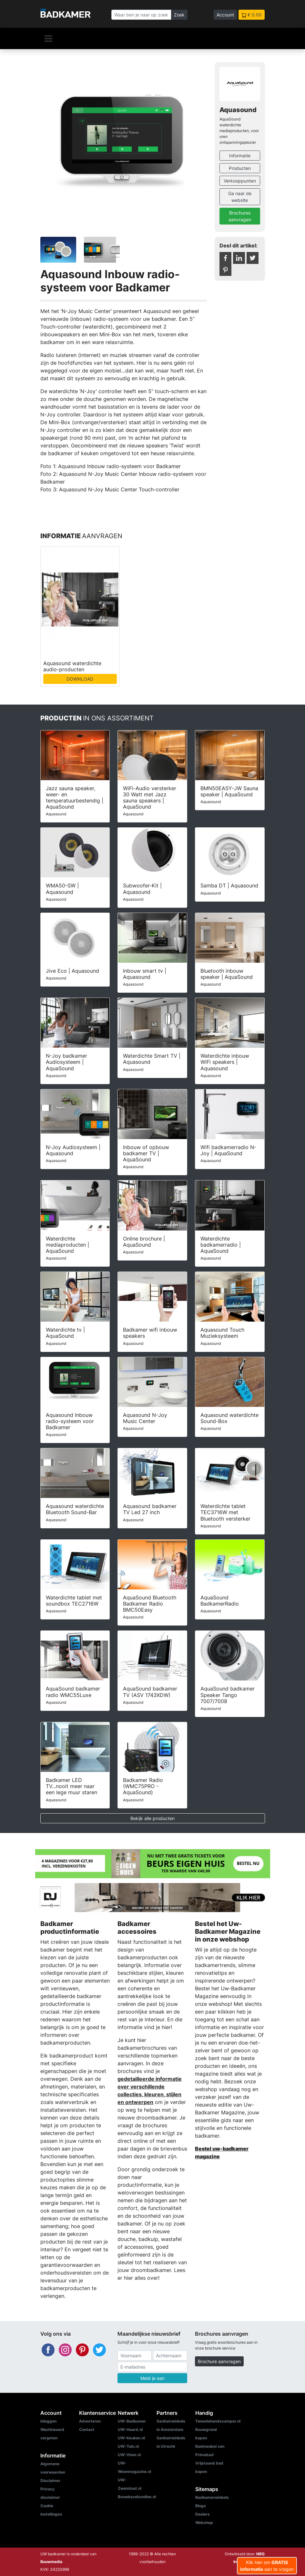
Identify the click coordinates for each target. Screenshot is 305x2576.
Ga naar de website (239, 197)
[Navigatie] (48, 38)
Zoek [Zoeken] (179, 14)
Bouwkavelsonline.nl (137, 2496)
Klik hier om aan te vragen (267, 2566)
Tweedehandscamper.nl (217, 2421)
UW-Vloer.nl (129, 2454)
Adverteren (90, 2421)
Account (225, 14)
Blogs (200, 2505)
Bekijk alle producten (152, 1818)
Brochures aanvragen (240, 216)
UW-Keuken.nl (131, 2437)
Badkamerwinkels (212, 2497)
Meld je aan (152, 2378)
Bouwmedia (51, 2561)
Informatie (239, 155)
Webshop (204, 2522)
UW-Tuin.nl (128, 2446)
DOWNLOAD (79, 679)
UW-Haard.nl (130, 2429)
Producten (240, 168)
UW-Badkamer (132, 2421)
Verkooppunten (240, 180)
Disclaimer (50, 2480)
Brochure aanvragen (219, 2361)
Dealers (202, 2514)
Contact (86, 2429)
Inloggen (48, 2421)
